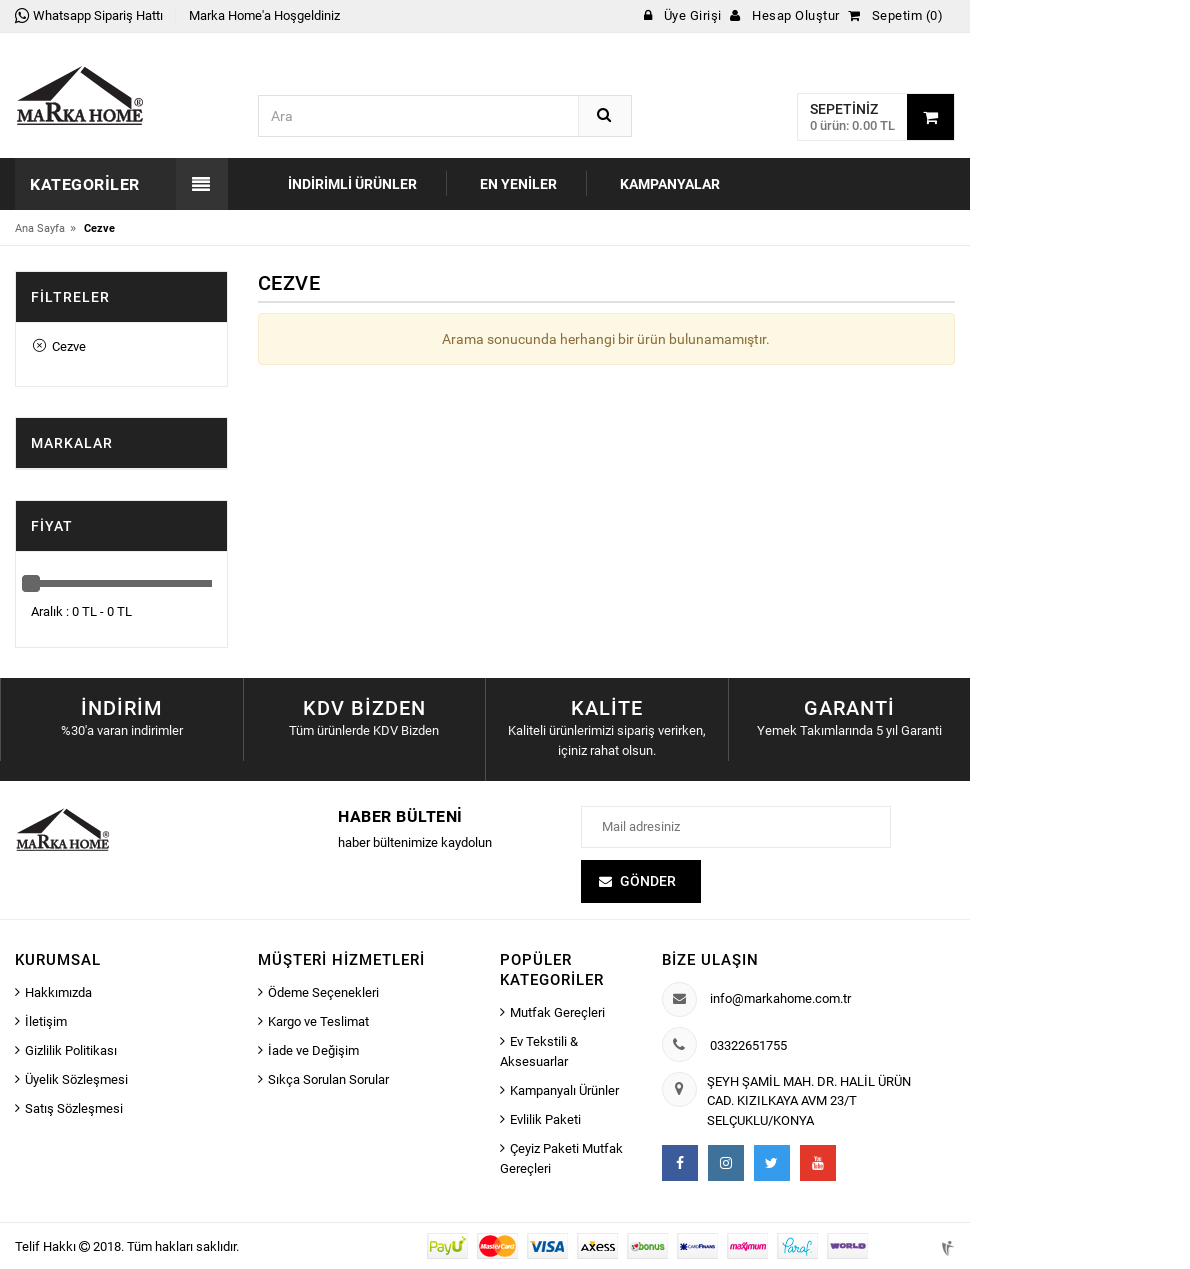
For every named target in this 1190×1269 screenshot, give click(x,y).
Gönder (648, 881)
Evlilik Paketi (545, 1119)
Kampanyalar (670, 184)
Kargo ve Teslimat (318, 1021)
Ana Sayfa (40, 228)
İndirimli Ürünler (352, 184)
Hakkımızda (58, 992)
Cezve (59, 346)
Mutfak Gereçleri (557, 1012)
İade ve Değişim (313, 1050)
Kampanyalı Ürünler (564, 1090)
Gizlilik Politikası (71, 1050)
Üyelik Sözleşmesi (76, 1079)
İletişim (46, 1021)
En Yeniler (518, 184)
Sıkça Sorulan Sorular (328, 1079)
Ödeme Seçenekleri (323, 992)
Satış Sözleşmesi (74, 1108)
